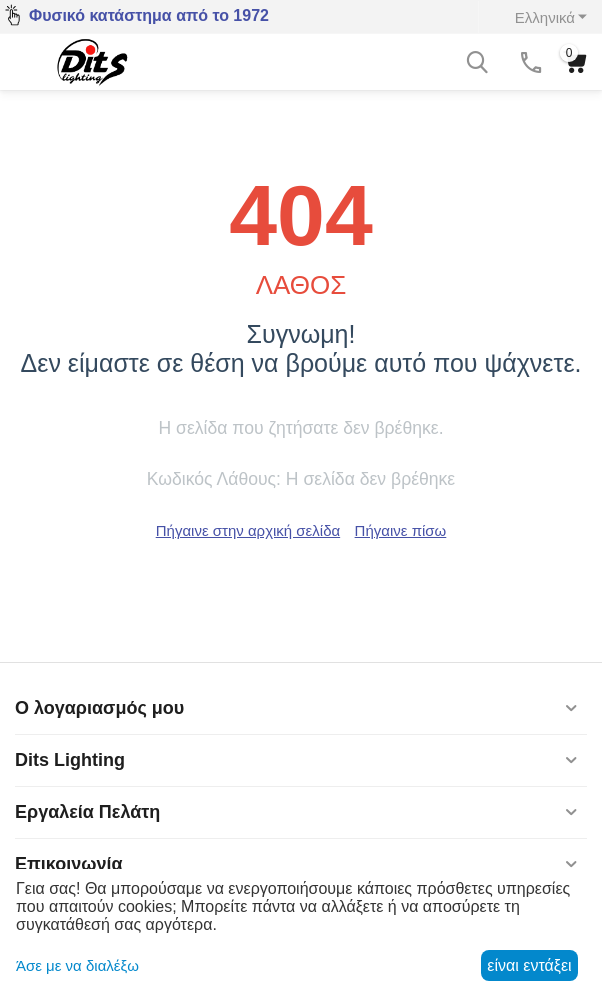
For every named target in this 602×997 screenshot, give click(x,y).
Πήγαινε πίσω (401, 530)
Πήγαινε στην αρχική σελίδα (248, 530)
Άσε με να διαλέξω (77, 965)
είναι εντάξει (529, 965)
